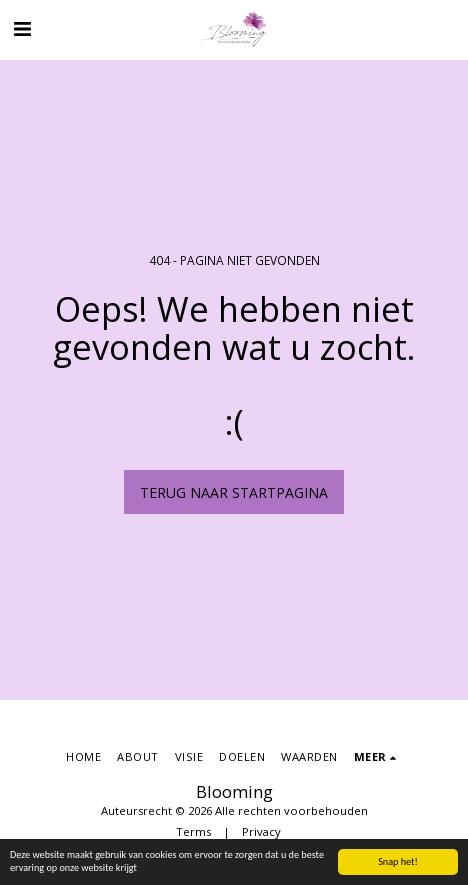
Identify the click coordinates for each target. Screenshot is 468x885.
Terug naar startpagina (234, 492)
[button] (22, 28)
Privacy (261, 831)
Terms (193, 831)
